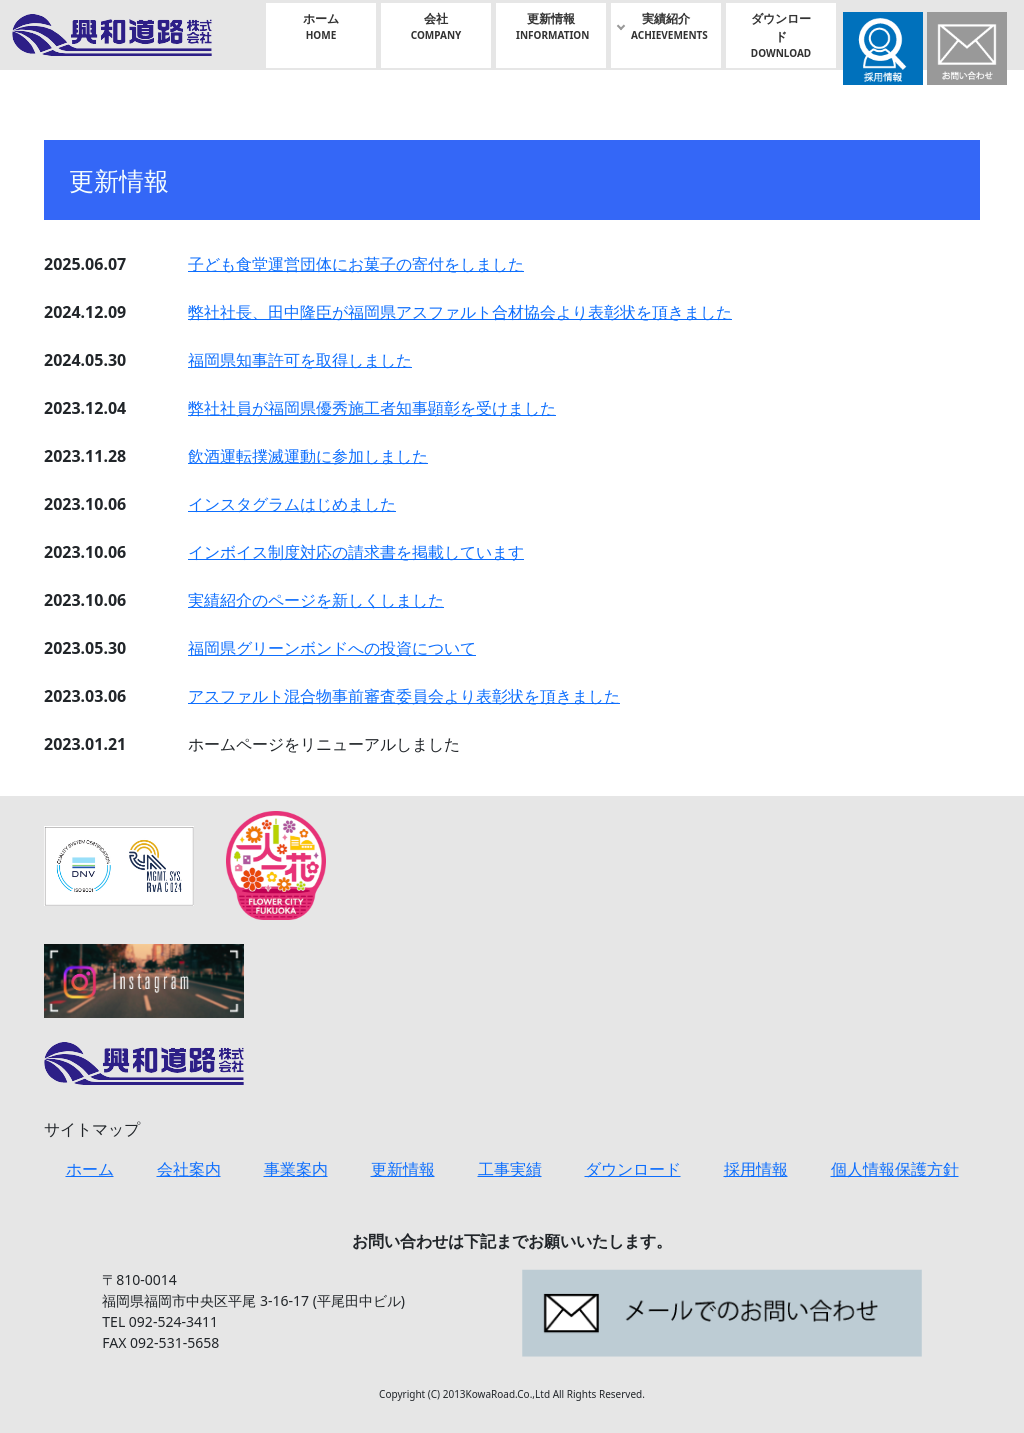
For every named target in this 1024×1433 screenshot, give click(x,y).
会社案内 (189, 1169)
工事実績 (510, 1169)
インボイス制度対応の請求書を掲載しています (356, 552)
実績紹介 (669, 26)
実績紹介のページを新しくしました (316, 600)
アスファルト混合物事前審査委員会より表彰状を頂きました (404, 696)
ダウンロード (781, 35)
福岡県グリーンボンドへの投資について (332, 648)
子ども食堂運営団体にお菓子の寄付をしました (356, 264)
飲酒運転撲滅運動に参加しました (308, 456)
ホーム (321, 26)
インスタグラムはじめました (292, 504)
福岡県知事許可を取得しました (300, 360)
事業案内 (296, 1169)
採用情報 (756, 1169)
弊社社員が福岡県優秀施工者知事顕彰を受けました (372, 408)
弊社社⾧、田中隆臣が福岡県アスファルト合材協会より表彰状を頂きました (460, 312)
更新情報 (552, 26)
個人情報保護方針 (895, 1169)
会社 (436, 26)
